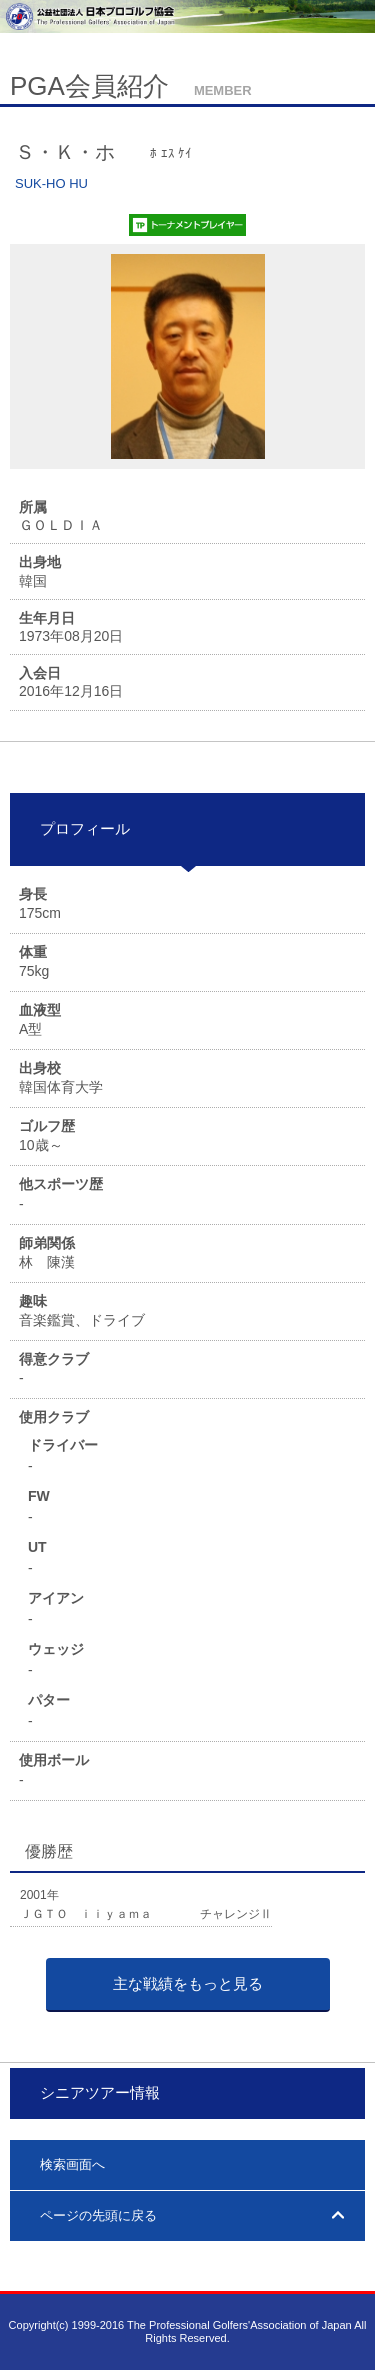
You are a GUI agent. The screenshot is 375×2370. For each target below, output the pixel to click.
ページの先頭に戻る (98, 2215)
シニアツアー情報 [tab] (92, 2092)
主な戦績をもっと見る (188, 1983)
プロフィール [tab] (77, 828)
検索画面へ (72, 2164)
